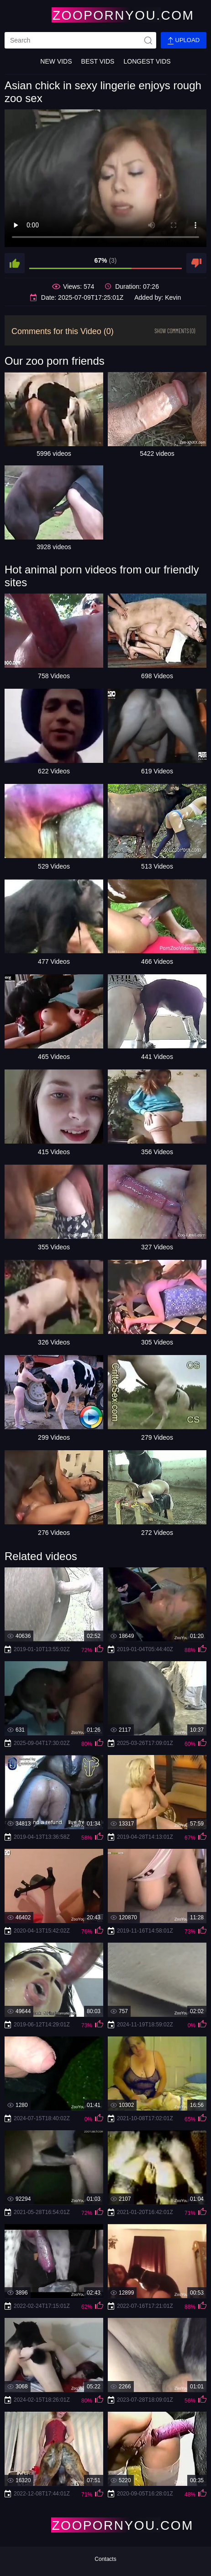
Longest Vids (146, 61)
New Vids (56, 61)
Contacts (105, 2559)
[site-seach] (148, 40)
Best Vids (98, 61)
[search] (80, 40)
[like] (15, 263)
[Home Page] (105, 14)
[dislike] (196, 263)
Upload (184, 40)
